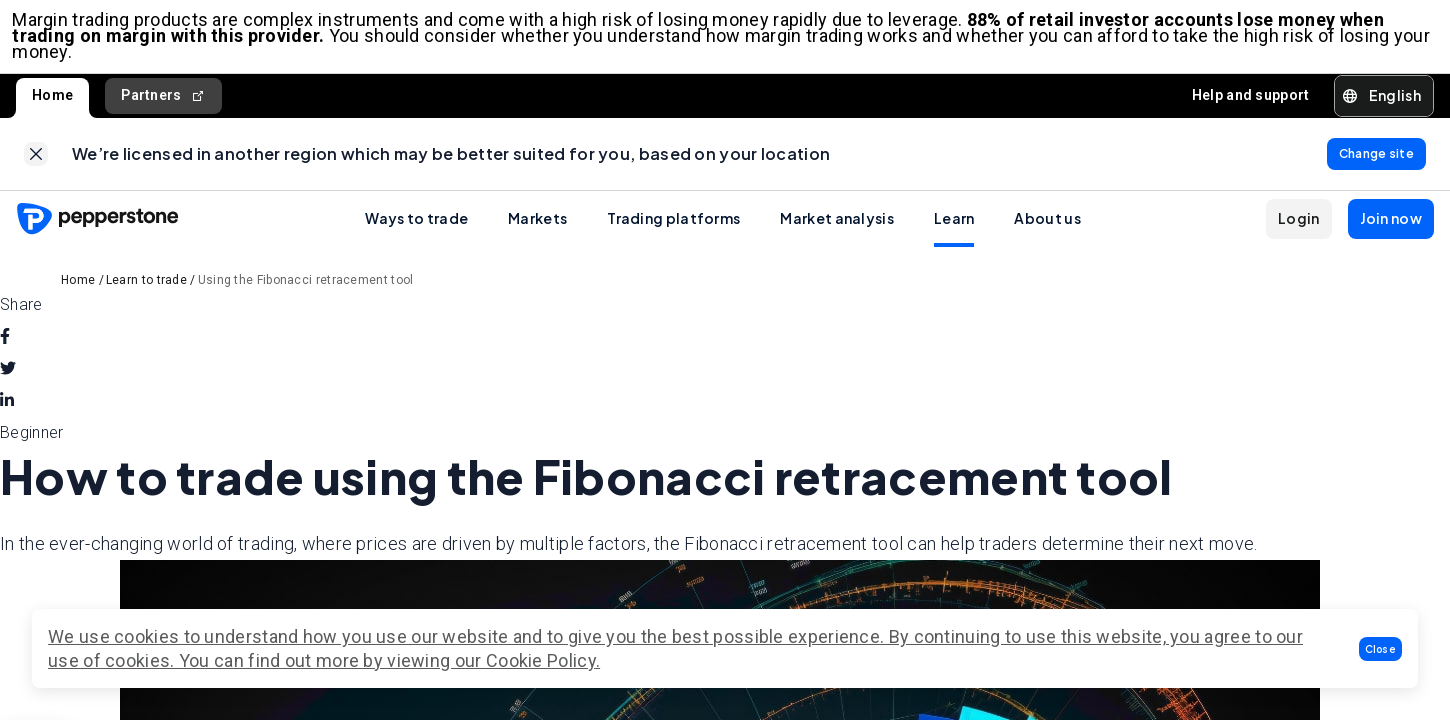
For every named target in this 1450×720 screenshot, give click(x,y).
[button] (1381, 649)
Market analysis (837, 233)
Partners (163, 102)
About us (1047, 233)
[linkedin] (7, 416)
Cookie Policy (541, 660)
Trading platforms (673, 233)
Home (52, 102)
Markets (537, 233)
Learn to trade (146, 295)
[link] (36, 165)
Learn (954, 233)
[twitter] (8, 384)
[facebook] (5, 352)
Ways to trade (416, 233)
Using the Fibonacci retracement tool (306, 295)
